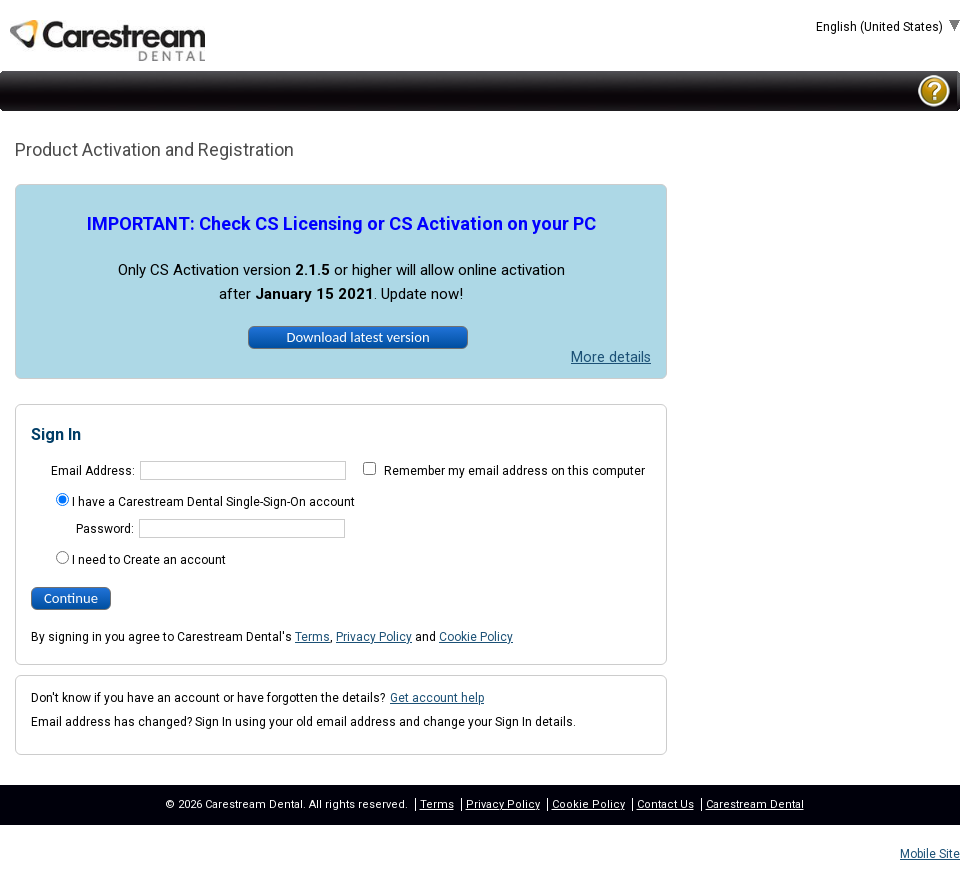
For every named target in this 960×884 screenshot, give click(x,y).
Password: (105, 529)
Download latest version (357, 337)
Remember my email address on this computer (514, 471)
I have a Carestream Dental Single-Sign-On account (213, 502)
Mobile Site (930, 854)
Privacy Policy (374, 637)
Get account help (437, 698)
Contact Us (665, 804)
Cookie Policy (476, 637)
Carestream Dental (755, 804)
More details (611, 357)
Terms (312, 637)
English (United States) (881, 27)
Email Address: (93, 471)
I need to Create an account (149, 560)
